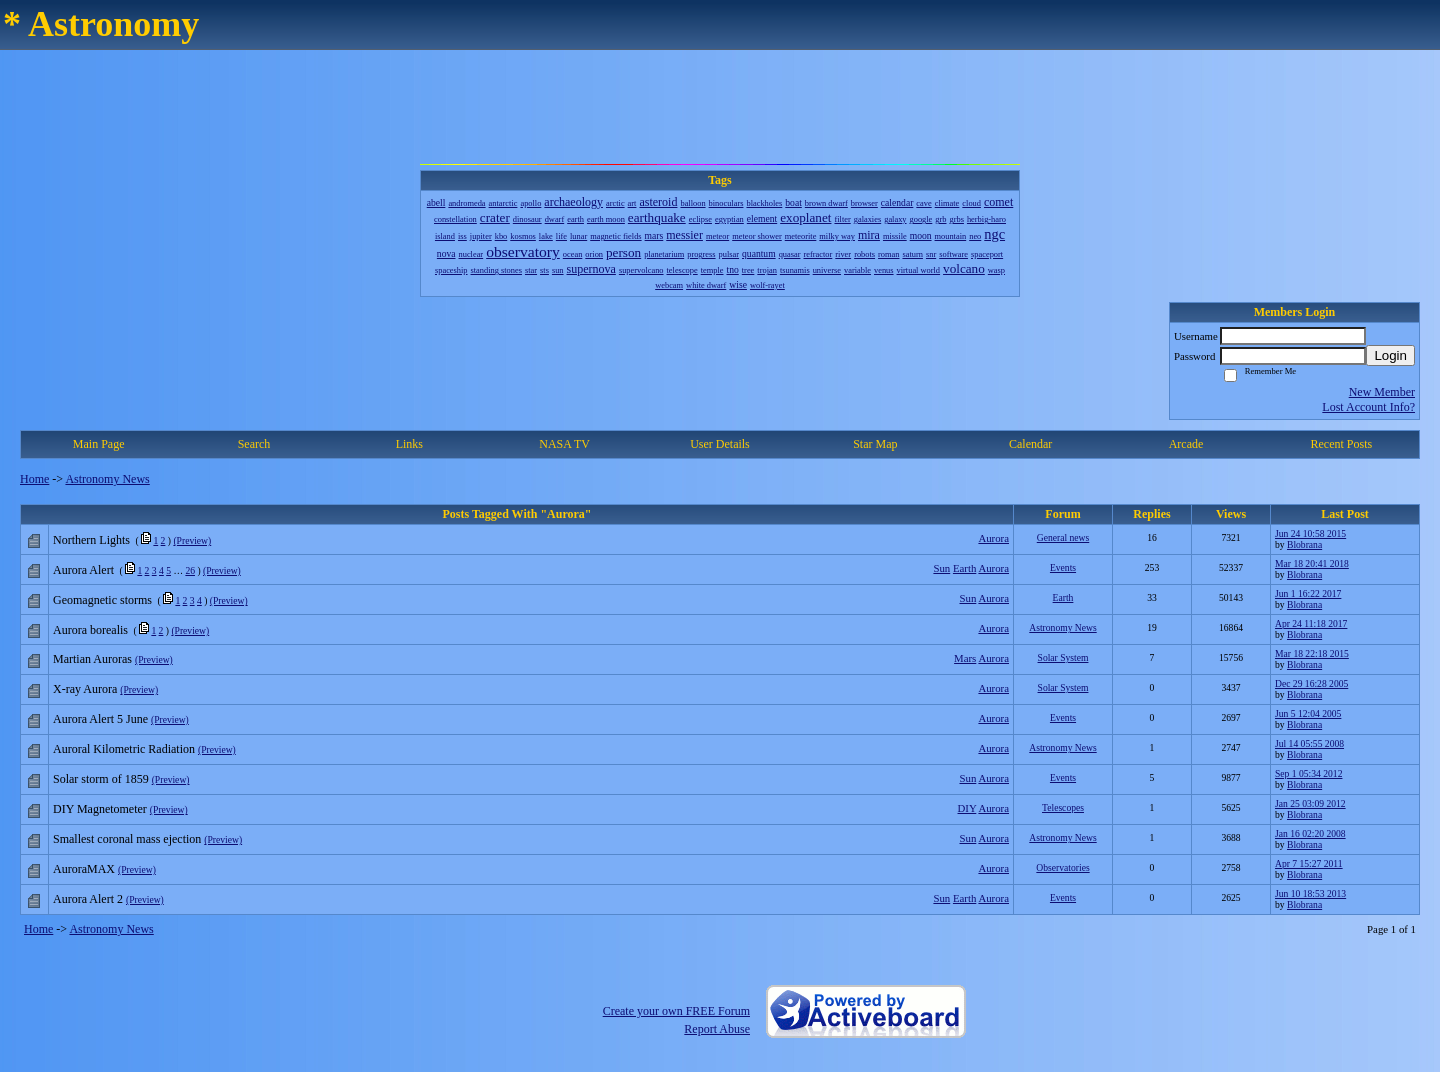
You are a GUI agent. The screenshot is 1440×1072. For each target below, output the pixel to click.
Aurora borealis (90, 630)
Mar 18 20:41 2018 (1312, 563)
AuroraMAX (84, 869)
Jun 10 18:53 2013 (1310, 893)
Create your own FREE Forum (676, 1011)
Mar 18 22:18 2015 (1312, 653)
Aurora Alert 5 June (100, 719)
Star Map (875, 444)
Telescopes (1063, 807)
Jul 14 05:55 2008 (1309, 743)
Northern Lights (91, 540)
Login (1390, 355)
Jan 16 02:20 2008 (1310, 833)
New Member (1382, 392)
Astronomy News (107, 479)
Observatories (1062, 867)
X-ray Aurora (85, 689)
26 (190, 570)
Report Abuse (717, 1029)
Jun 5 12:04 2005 (1308, 713)
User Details (720, 444)
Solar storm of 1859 (101, 779)
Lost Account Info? (1368, 407)
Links (409, 444)
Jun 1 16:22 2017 (1308, 593)
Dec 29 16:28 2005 (1311, 683)
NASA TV (564, 444)
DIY (967, 808)
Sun (941, 568)
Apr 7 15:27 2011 (1309, 863)
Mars (965, 658)
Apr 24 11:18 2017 (1311, 623)
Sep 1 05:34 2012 (1308, 773)
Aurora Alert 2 (88, 899)
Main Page (99, 444)
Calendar (1030, 444)
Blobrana (1304, 544)
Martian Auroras (92, 659)
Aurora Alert (83, 570)
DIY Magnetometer (100, 809)
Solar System (1063, 657)
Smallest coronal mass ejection (127, 839)
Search (254, 444)
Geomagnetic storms (102, 600)
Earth (964, 568)
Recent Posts (1341, 444)
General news (1063, 537)
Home (34, 479)
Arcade (1186, 444)
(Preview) (192, 540)
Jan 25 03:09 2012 (1310, 803)
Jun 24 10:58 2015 (1310, 533)
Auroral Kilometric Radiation (124, 749)
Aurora (993, 538)
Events (1063, 567)
